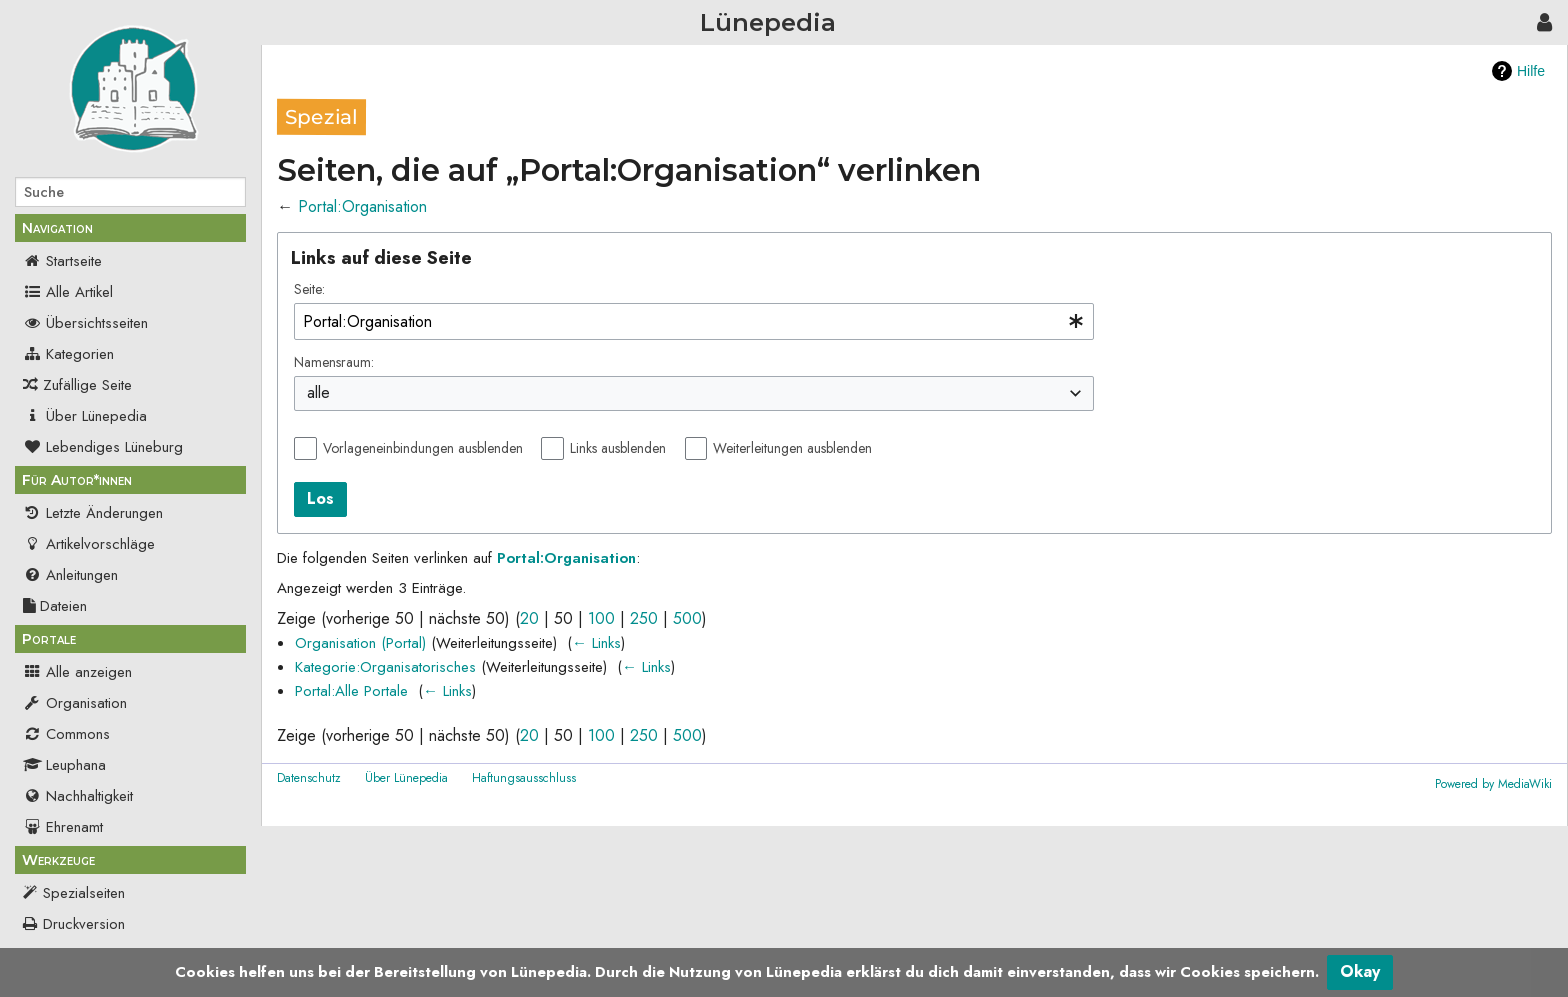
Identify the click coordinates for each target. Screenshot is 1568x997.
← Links (596, 643)
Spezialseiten (84, 893)
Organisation (75, 703)
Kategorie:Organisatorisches (385, 667)
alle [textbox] (318, 393)
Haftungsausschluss (524, 778)
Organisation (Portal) (360, 643)
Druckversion (84, 924)
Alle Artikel (68, 292)
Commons (66, 734)
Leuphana (64, 765)
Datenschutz (309, 778)
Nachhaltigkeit (78, 796)
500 (687, 618)
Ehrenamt (63, 827)
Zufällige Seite (87, 385)
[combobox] (694, 321)
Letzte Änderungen (93, 513)
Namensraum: (334, 362)
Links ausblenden (618, 448)
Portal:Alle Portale (351, 691)
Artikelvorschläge (89, 544)
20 (529, 618)
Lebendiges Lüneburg (103, 447)
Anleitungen (70, 575)
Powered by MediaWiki (1493, 784)
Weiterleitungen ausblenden (792, 448)
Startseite (62, 261)
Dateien (55, 606)
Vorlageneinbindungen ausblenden (423, 448)
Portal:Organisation (362, 206)
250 (644, 618)
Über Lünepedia (85, 416)
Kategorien (68, 354)
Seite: (309, 289)
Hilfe (1531, 71)
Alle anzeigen (77, 672)
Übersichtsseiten (85, 323)
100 (601, 618)
